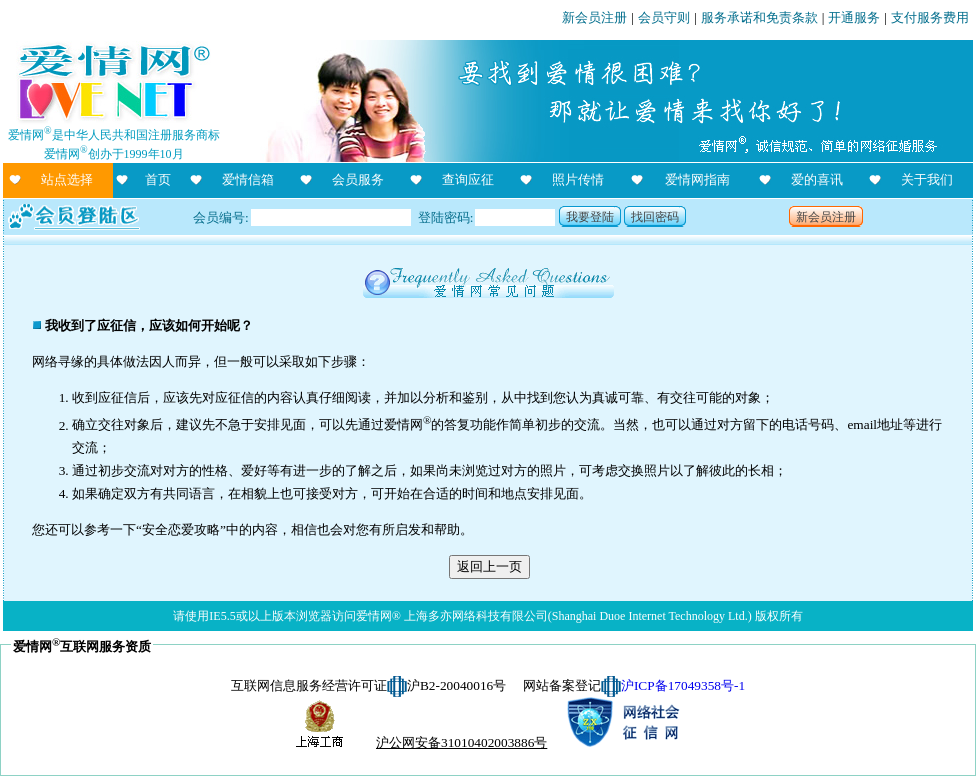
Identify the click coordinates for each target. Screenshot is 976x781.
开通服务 (854, 17)
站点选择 (67, 179)
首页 (158, 179)
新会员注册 (594, 17)
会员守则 (664, 17)
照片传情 (578, 179)
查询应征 (468, 179)
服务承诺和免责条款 (759, 17)
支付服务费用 (930, 17)
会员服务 (358, 179)
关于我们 (927, 179)
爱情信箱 (248, 179)
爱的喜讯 (817, 179)
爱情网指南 (697, 179)
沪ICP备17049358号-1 (683, 685)
